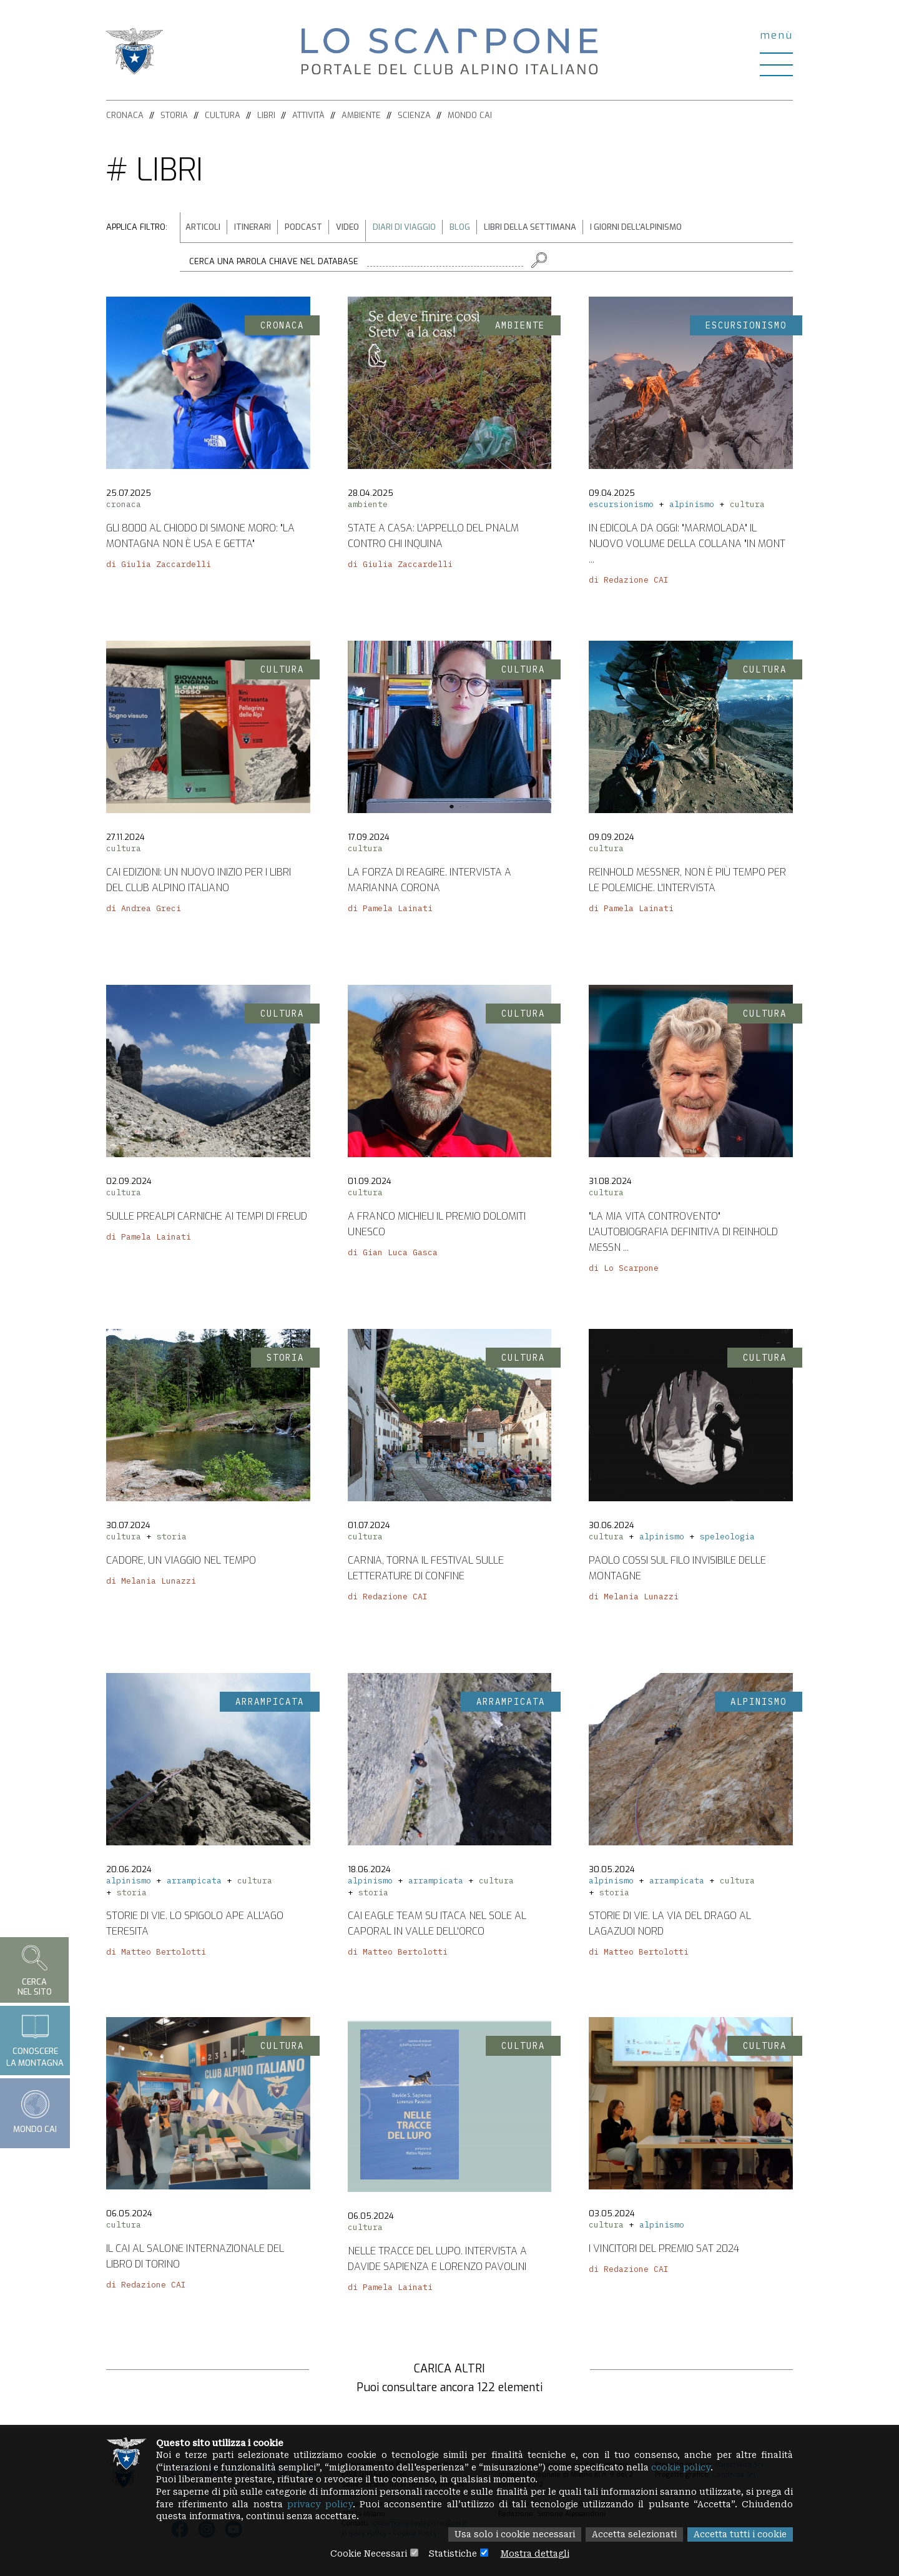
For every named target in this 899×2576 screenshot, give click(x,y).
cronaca (123, 506)
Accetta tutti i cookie (739, 2535)
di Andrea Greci (143, 911)
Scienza (414, 115)
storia (172, 1539)
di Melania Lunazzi (151, 1583)
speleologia (727, 1539)
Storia (174, 115)
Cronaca (125, 115)
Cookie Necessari (366, 2554)
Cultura (222, 115)
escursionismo (621, 506)
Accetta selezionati (630, 2535)
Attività (308, 115)
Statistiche (452, 2554)
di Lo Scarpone (624, 1270)
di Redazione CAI (629, 582)
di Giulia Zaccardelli (158, 566)
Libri (266, 115)
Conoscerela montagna (35, 2040)
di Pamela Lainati (390, 911)
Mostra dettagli (536, 2554)
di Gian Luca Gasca (393, 1255)
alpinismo (691, 506)
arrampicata (194, 1883)
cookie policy (695, 2467)
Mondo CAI (470, 115)
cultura (747, 506)
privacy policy (367, 2504)
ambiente (368, 506)
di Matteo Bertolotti (156, 1954)
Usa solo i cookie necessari (508, 2535)
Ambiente (361, 115)
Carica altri (449, 2368)
